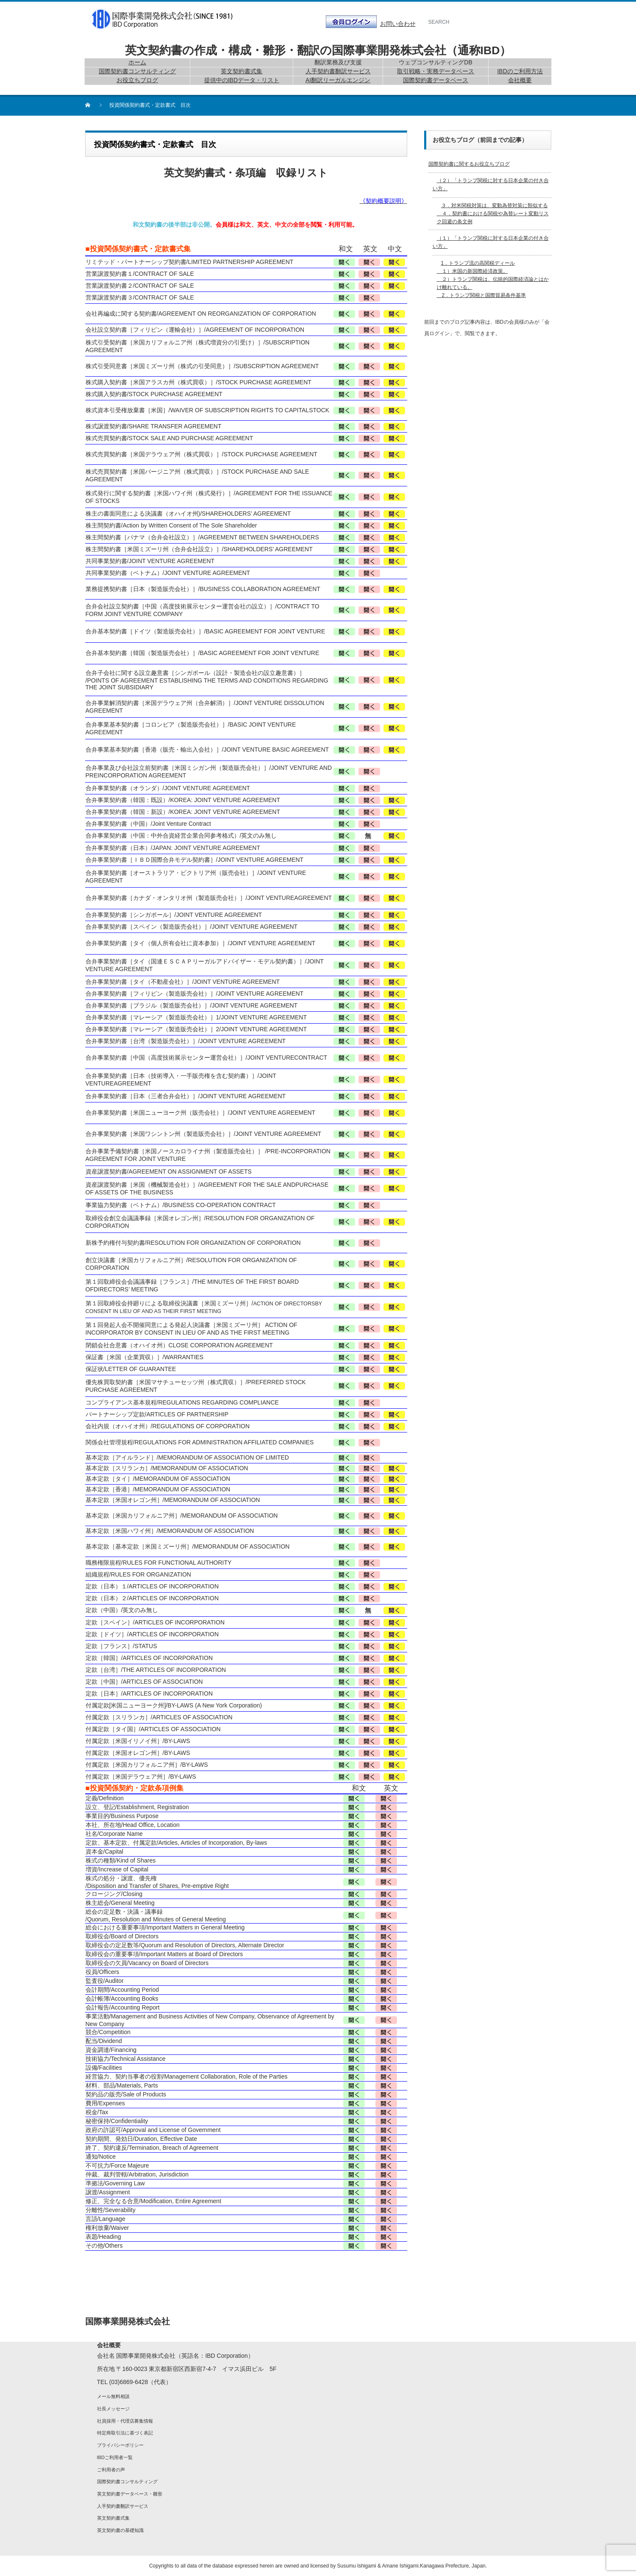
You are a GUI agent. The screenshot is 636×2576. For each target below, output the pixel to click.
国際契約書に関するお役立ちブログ (469, 164)
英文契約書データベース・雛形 (129, 2493)
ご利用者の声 (111, 2469)
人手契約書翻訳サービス (122, 2506)
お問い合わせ (398, 23)
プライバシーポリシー (120, 2445)
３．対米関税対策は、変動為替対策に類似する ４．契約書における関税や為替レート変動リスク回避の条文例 (493, 214)
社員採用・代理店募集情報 (125, 2420)
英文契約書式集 (113, 2517)
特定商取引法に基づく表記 (125, 2432)
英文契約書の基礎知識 (120, 2530)
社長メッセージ (113, 2408)
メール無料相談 (113, 2396)
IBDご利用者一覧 (115, 2457)
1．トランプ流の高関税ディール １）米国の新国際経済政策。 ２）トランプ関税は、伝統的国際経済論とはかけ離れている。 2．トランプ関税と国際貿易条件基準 (493, 279)
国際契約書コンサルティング (127, 2481)
